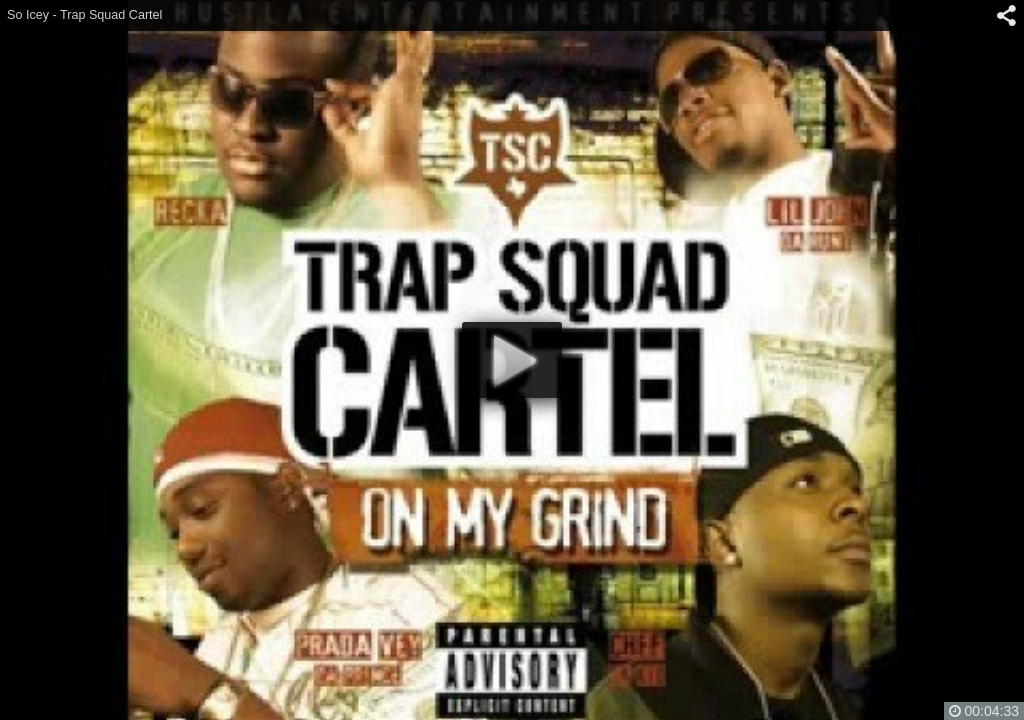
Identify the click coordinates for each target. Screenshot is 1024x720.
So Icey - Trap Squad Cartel (84, 15)
